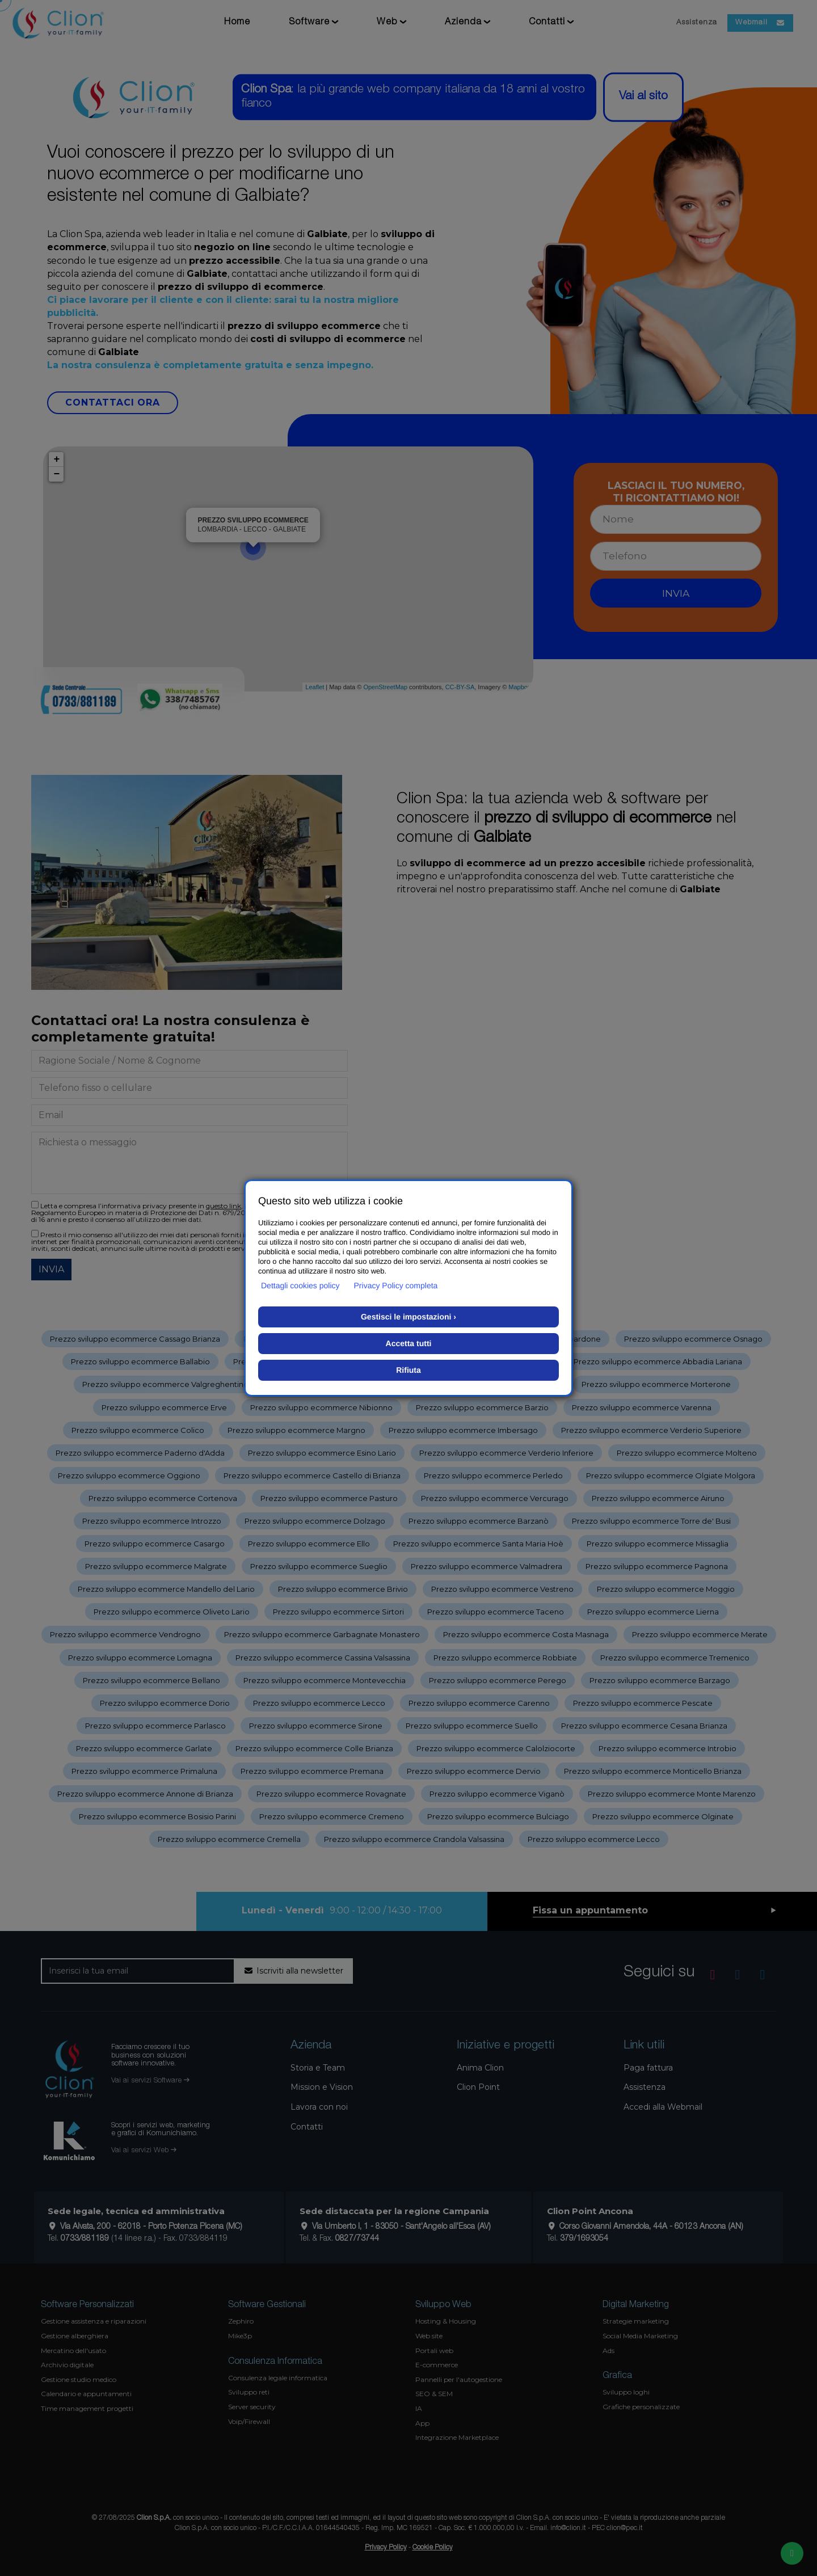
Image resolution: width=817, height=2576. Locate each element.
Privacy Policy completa (396, 1285)
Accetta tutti (409, 1343)
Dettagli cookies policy (300, 1285)
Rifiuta (408, 1370)
